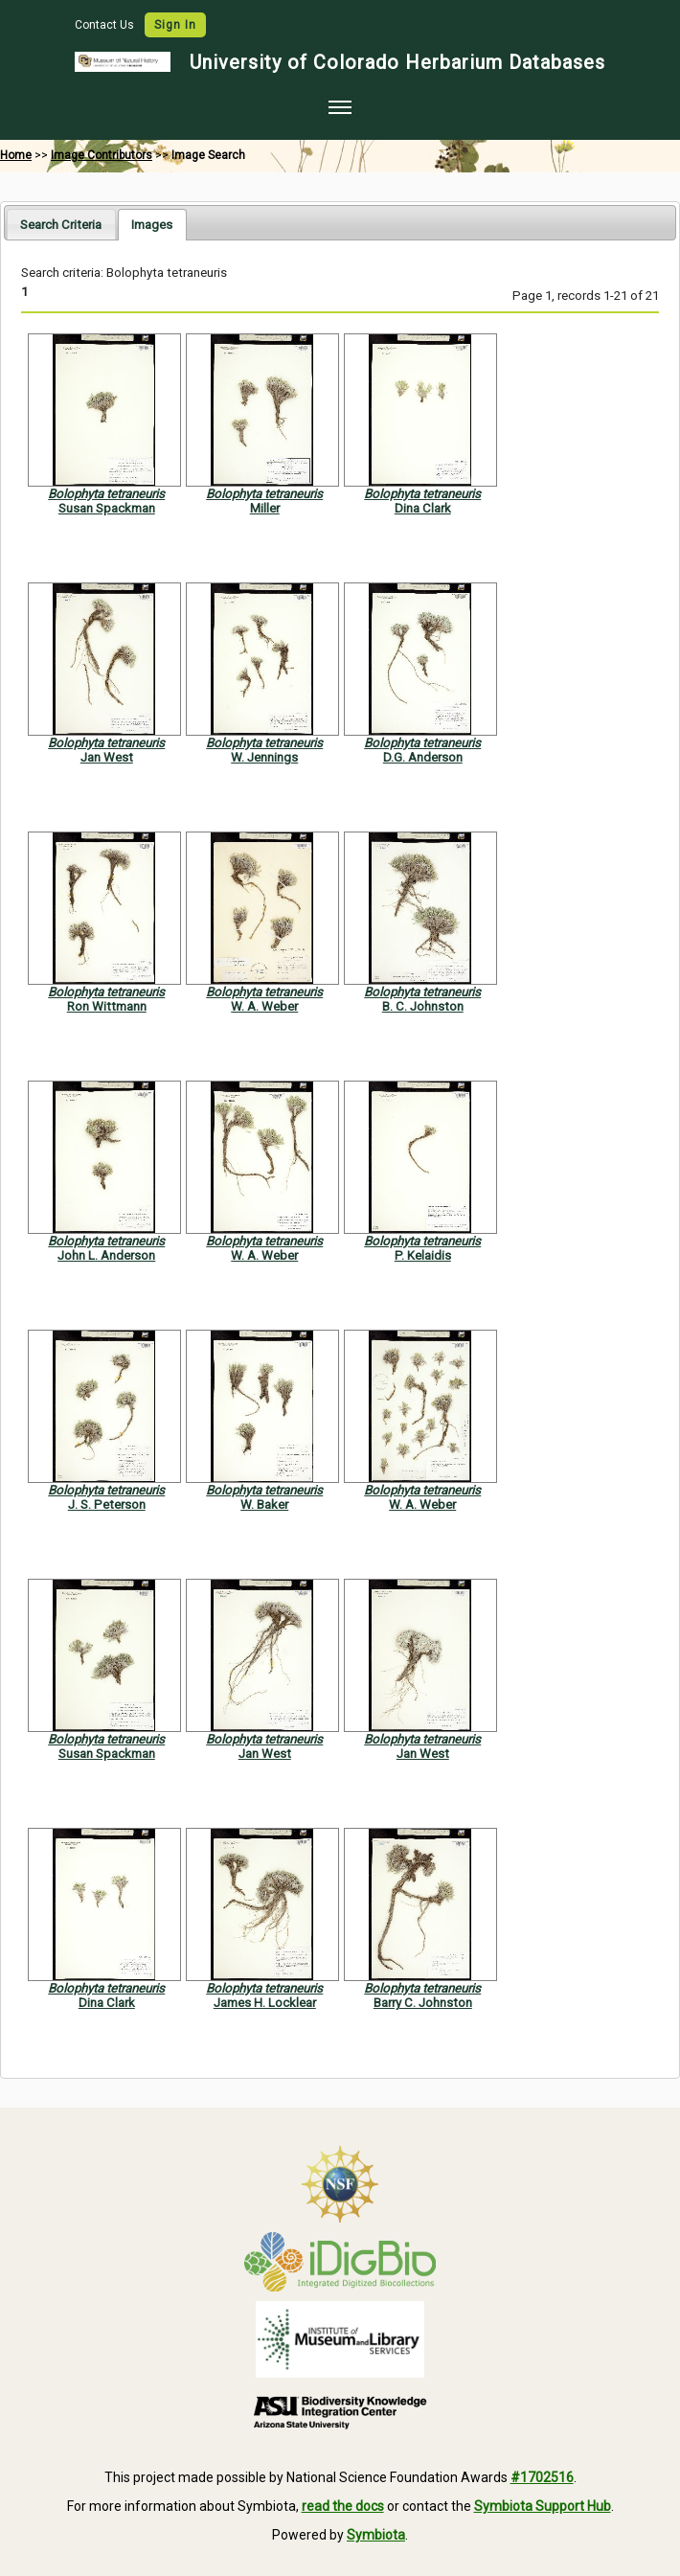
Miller (265, 508)
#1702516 (542, 2477)
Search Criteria (61, 224)
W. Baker (264, 1504)
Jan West (106, 757)
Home (16, 155)
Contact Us (106, 25)
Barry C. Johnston (423, 2002)
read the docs (343, 2506)
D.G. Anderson (423, 757)
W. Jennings (264, 757)
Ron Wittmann (107, 1006)
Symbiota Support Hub (542, 2506)
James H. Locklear (265, 2002)
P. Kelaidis (423, 1255)
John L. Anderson (106, 1255)
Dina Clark (423, 508)
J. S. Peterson (107, 1504)
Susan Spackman (106, 508)
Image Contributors (101, 155)
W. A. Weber (264, 1006)
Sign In (175, 25)
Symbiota (376, 2534)
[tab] (61, 224)
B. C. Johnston (423, 1006)
